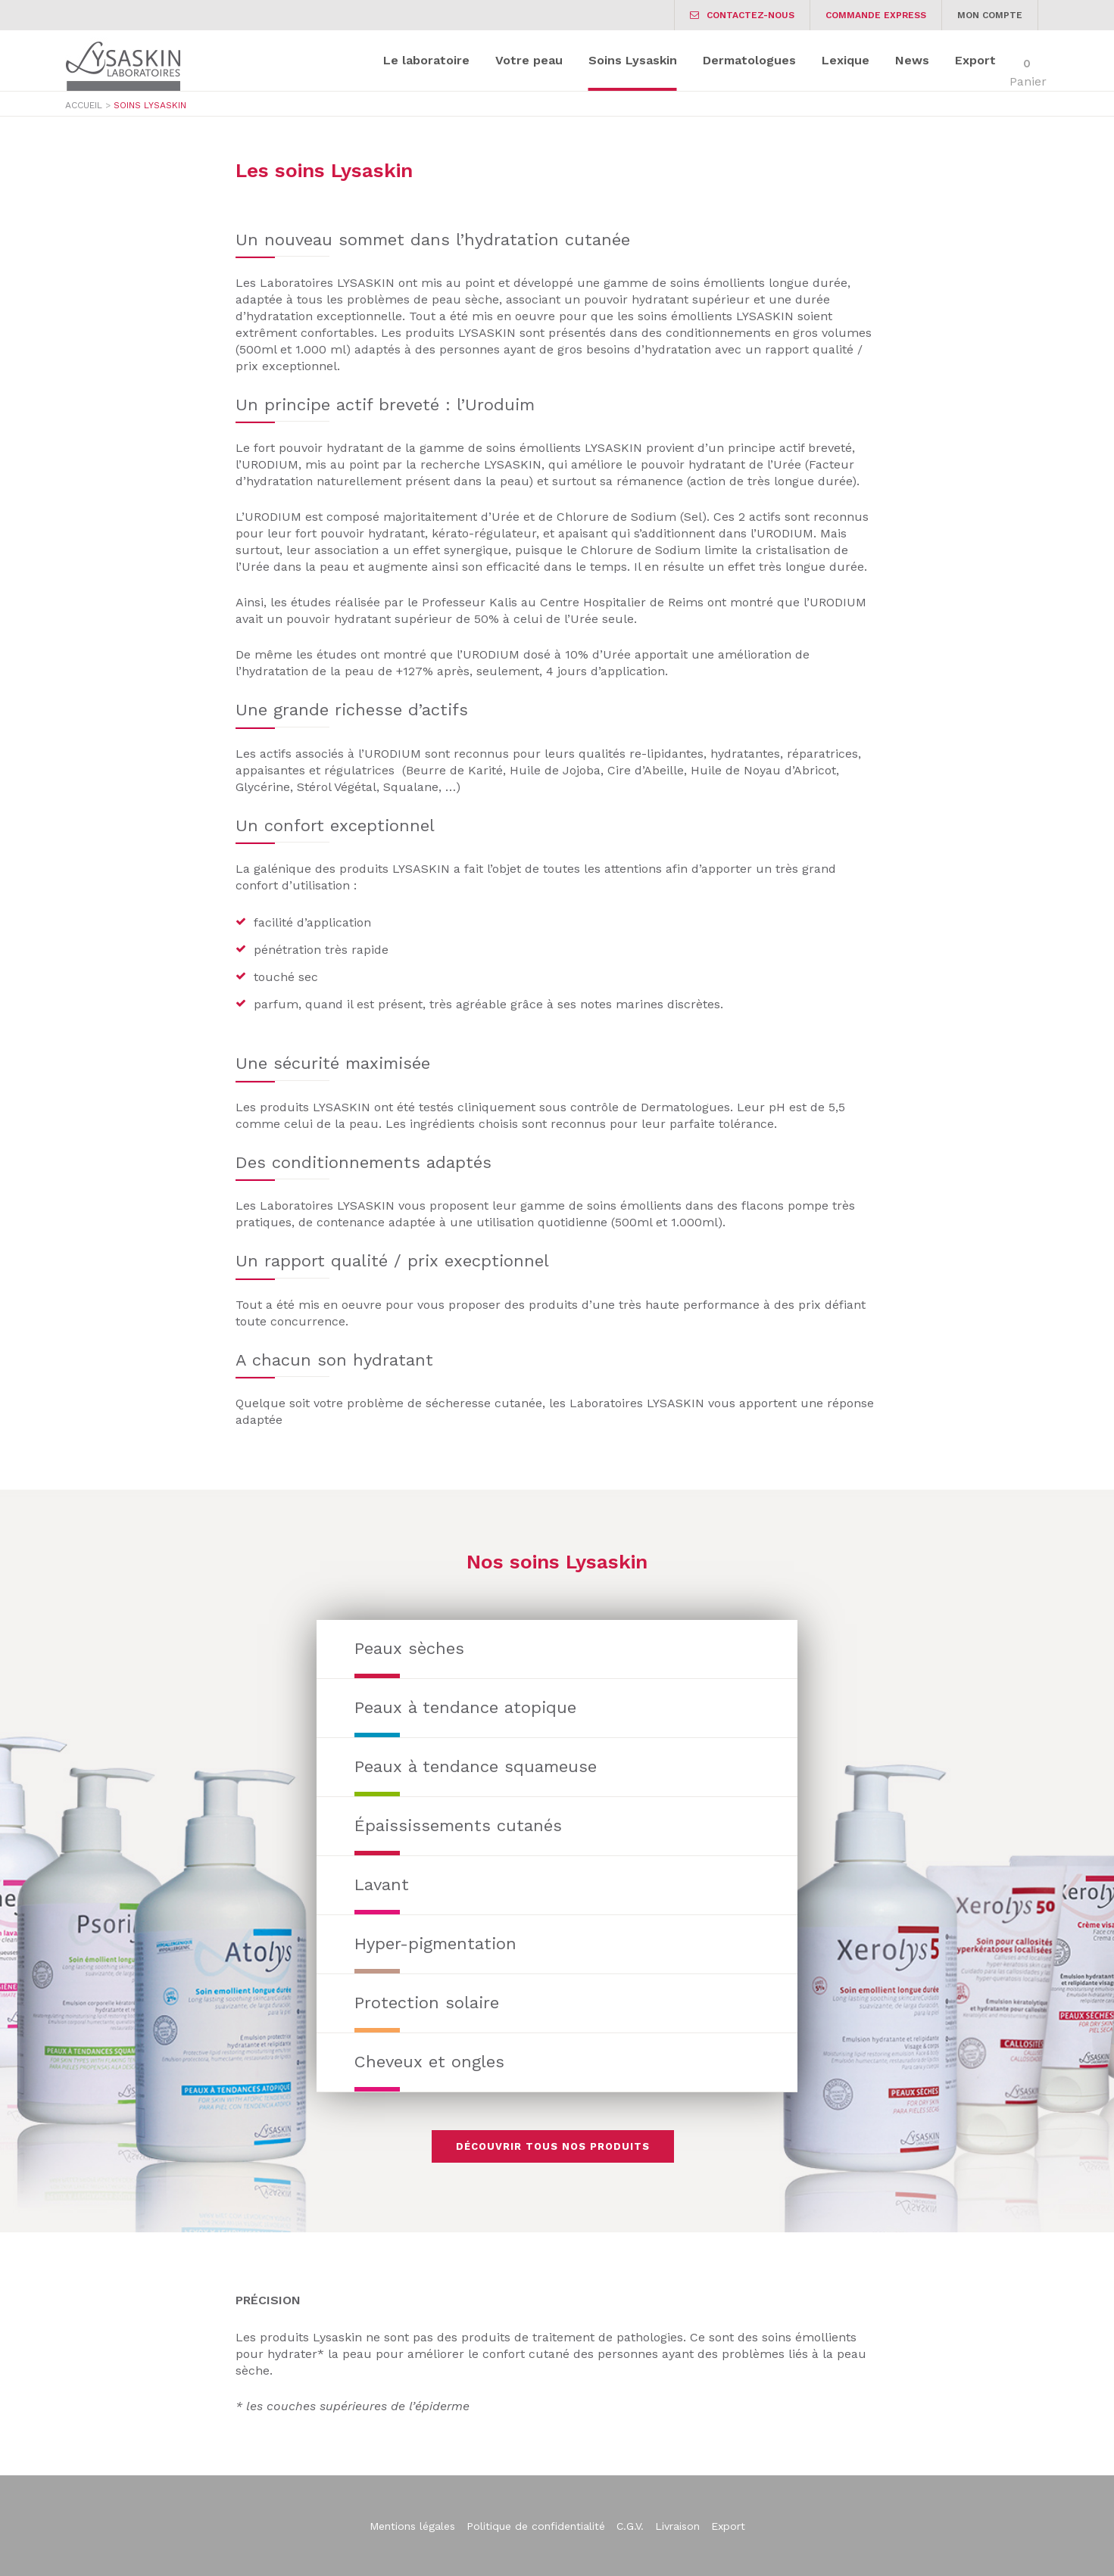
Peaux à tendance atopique (465, 1707)
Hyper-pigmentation (435, 1943)
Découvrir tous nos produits (553, 2146)
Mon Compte (989, 15)
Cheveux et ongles (429, 2061)
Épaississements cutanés (458, 1825)
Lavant (381, 1884)
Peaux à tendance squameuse (475, 1766)
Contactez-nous (742, 15)
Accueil (83, 105)
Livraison (677, 2526)
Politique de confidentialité (536, 2526)
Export (728, 2526)
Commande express (875, 15)
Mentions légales (412, 2526)
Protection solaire (426, 2002)
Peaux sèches (409, 1648)
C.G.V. (630, 2526)
